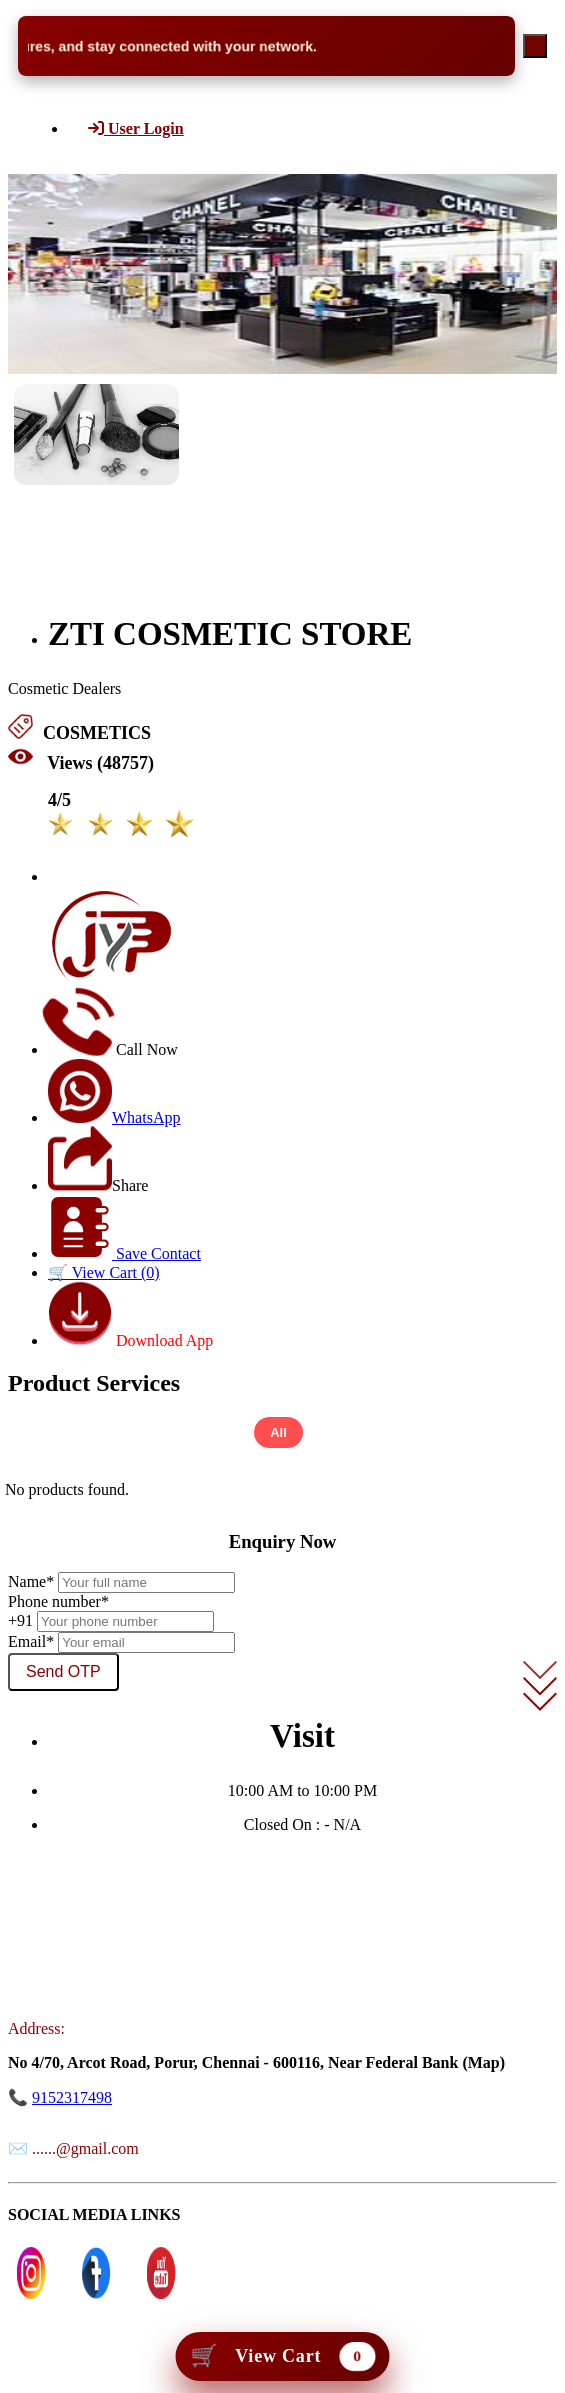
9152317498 (72, 2097)
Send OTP (63, 1671)
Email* (31, 1641)
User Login (136, 128)
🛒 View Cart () (104, 1272)
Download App (130, 1340)
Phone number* (58, 1601)
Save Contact (124, 1253)
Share (98, 1185)
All (278, 1432)
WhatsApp (114, 1117)
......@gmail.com (85, 2148)
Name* (31, 1581)
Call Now (113, 1049)
